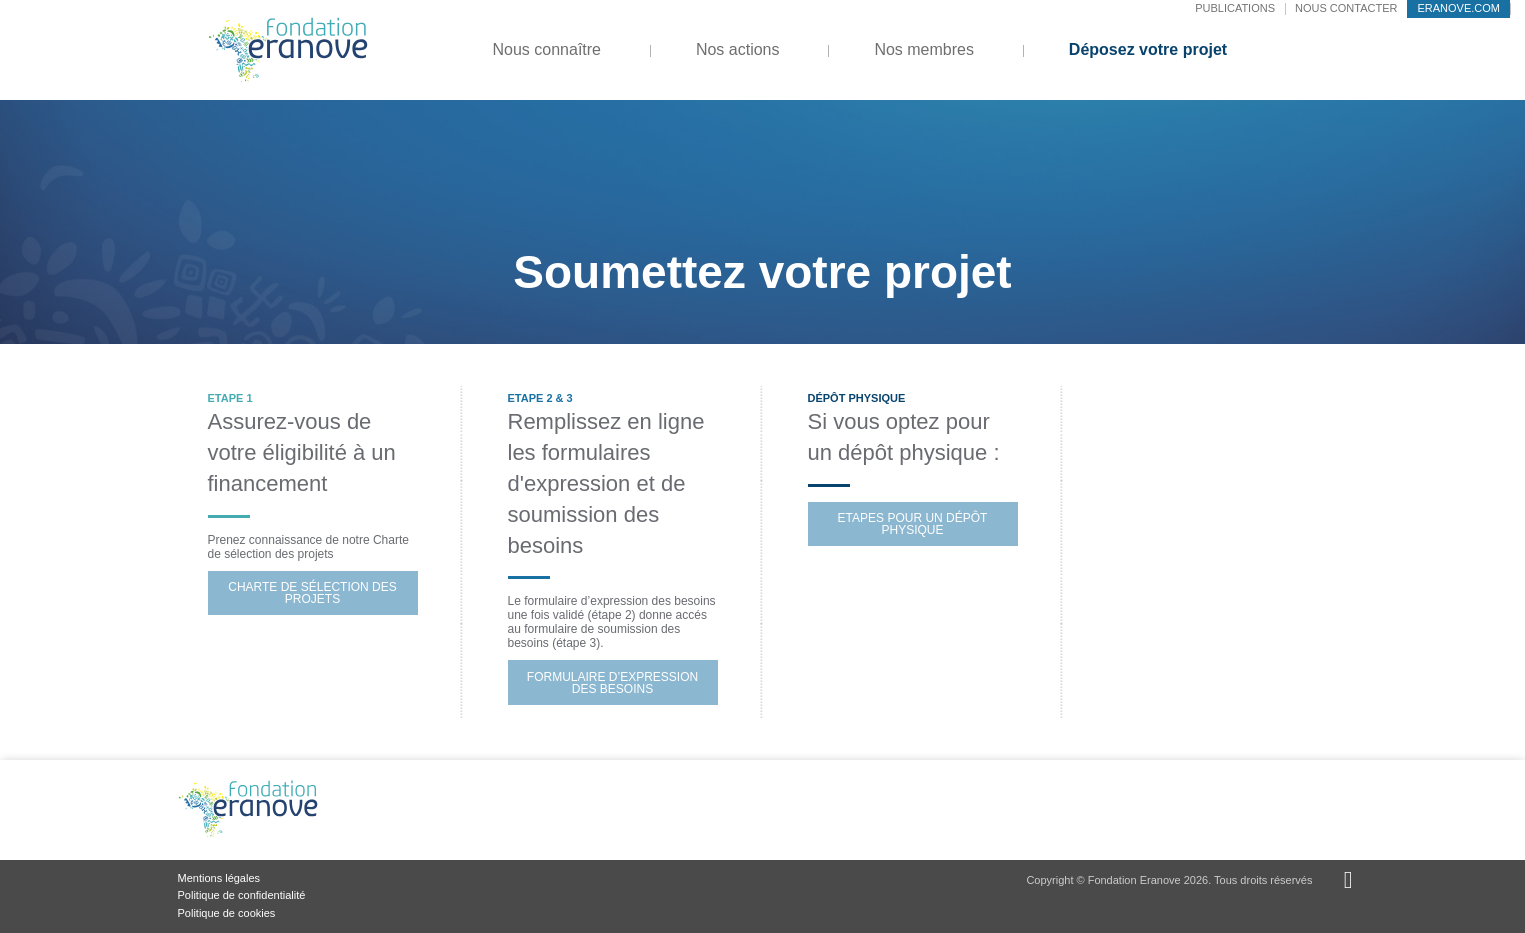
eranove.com (1458, 8)
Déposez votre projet (1148, 49)
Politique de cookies (227, 913)
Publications (1235, 8)
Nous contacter (1346, 8)
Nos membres (924, 49)
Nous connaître (547, 49)
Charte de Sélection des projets (312, 593)
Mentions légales (219, 878)
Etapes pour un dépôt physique (913, 524)
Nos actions (738, 49)
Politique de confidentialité (242, 895)
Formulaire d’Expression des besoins (612, 683)
